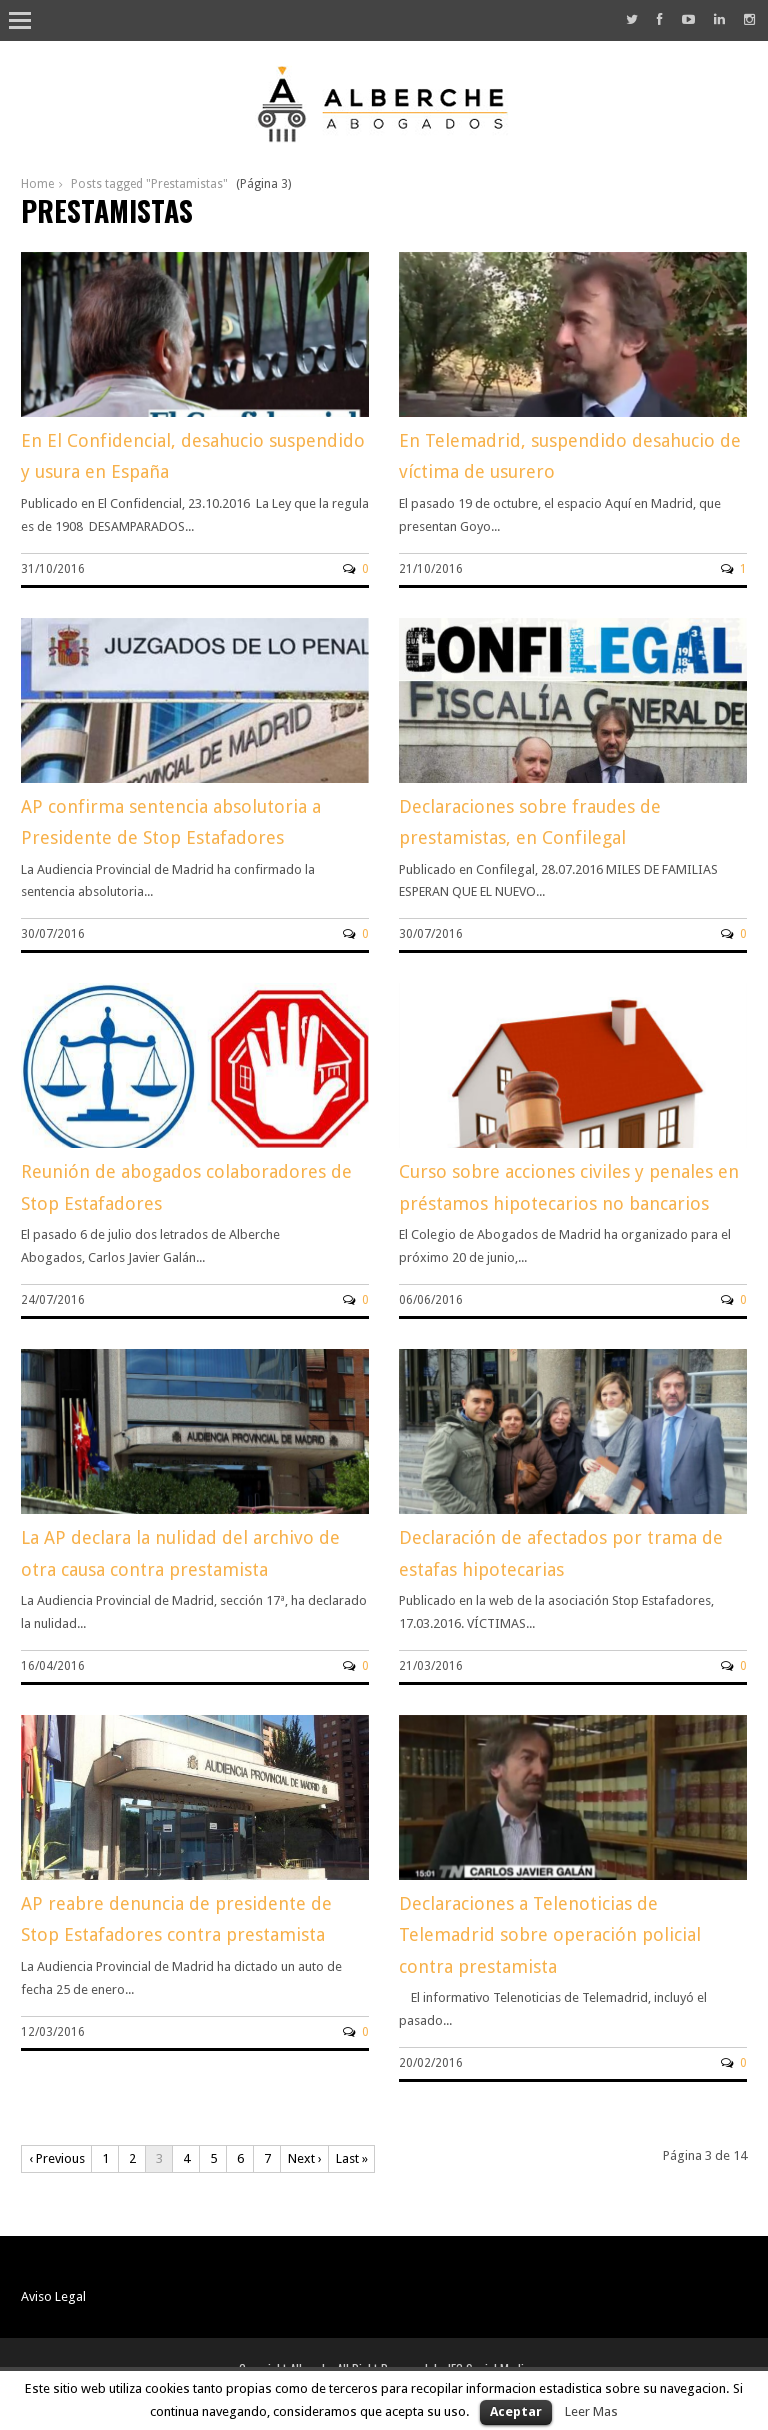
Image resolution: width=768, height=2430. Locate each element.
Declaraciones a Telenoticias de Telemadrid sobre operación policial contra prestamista (550, 1935)
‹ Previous (57, 2158)
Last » (352, 2158)
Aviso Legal (53, 2296)
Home (37, 184)
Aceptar (516, 2411)
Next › (305, 2158)
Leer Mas (591, 2411)
